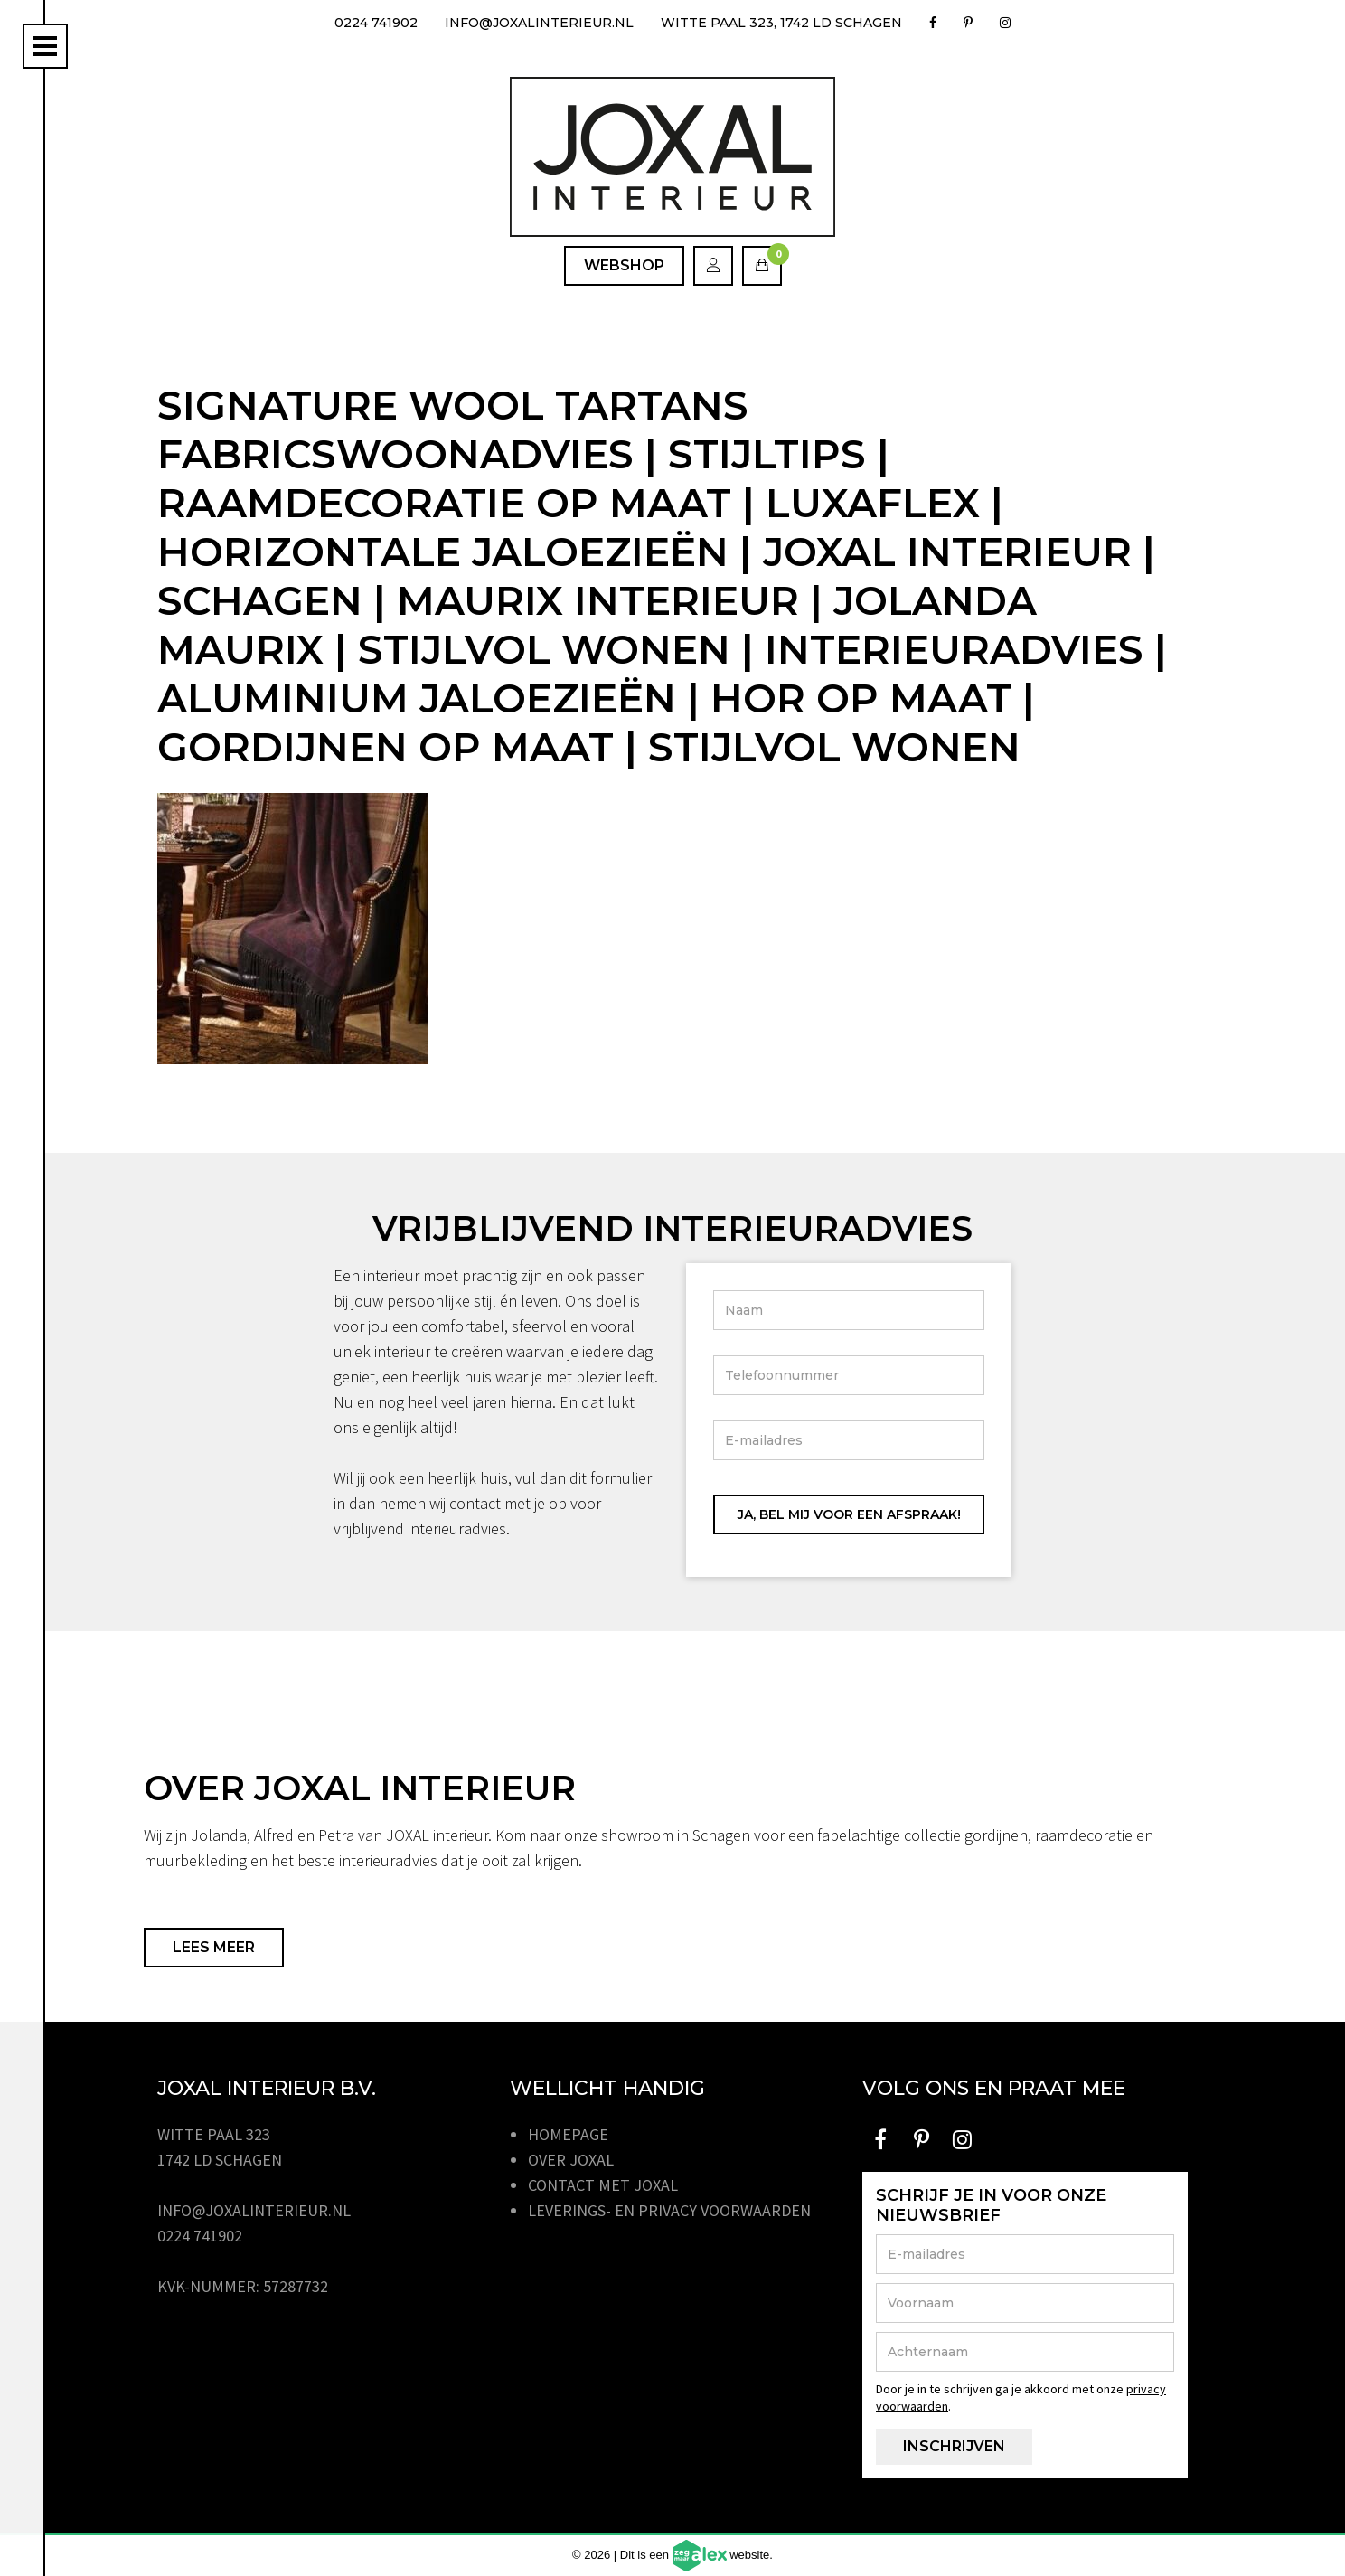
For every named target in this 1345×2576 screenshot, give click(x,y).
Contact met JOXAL (603, 2185)
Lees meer (214, 1947)
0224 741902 (376, 22)
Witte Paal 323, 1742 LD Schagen (781, 22)
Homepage (568, 2134)
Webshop (624, 265)
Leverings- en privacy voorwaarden (669, 2210)
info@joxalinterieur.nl (539, 22)
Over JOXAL (571, 2159)
